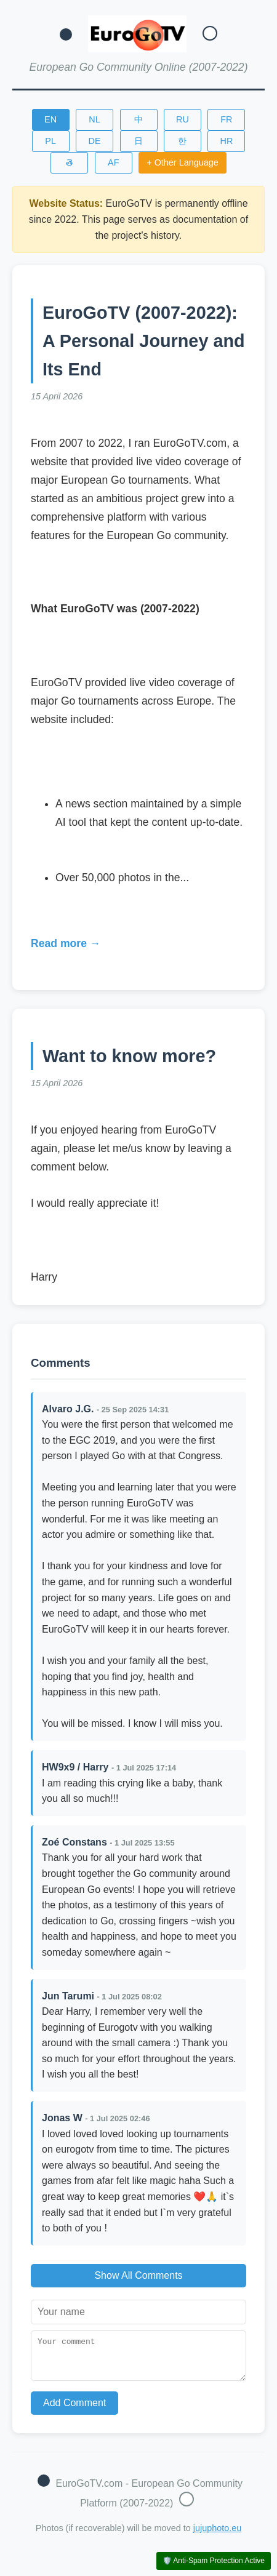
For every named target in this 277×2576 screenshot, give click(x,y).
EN (50, 119)
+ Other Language (182, 162)
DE (95, 141)
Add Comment (74, 2410)
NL (94, 119)
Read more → (65, 943)
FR (226, 119)
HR (226, 141)
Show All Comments (138, 2275)
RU (182, 119)
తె (69, 162)
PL (50, 141)
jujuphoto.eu (217, 2535)
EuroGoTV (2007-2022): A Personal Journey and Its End (143, 341)
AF (113, 162)
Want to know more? (129, 1056)
